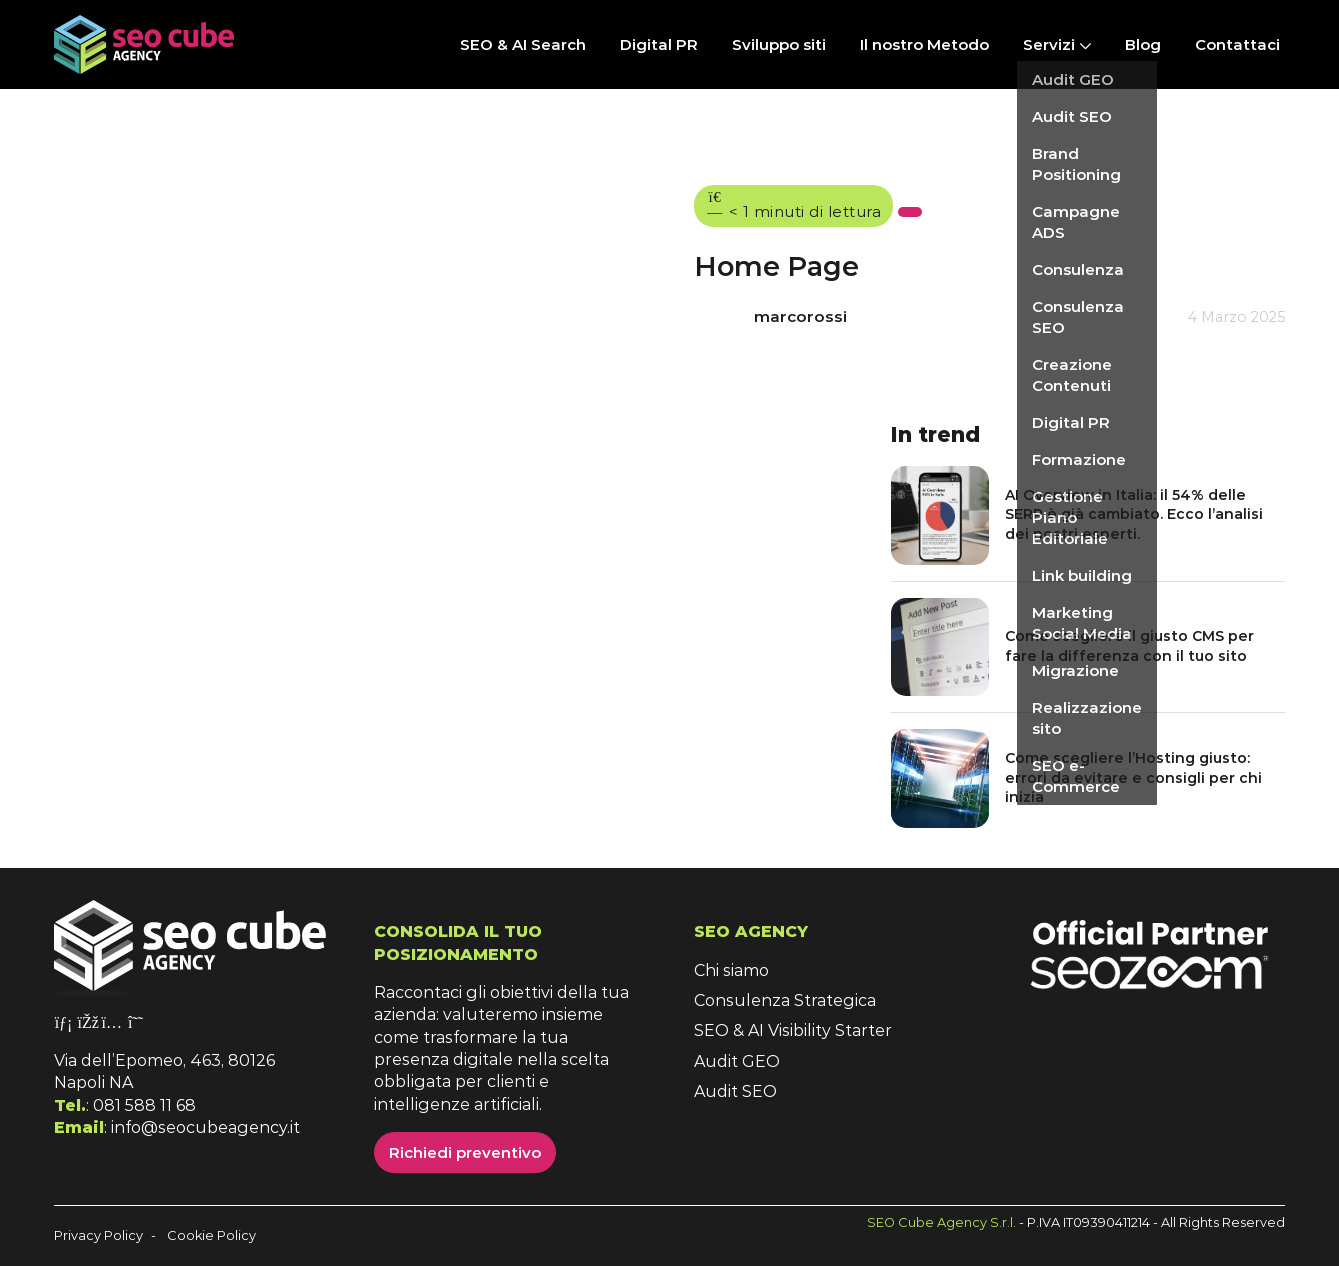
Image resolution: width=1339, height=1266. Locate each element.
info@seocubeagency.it (205, 1127)
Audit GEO (737, 1061)
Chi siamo (731, 970)
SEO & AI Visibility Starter (793, 1030)
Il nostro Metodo (924, 44)
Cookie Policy (211, 1235)
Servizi (1049, 44)
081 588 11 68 (144, 1105)
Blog (1143, 44)
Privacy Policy (98, 1235)
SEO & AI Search (523, 44)
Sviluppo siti (779, 44)
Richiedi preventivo (465, 1152)
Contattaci (1237, 44)
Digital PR (659, 44)
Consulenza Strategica (785, 1000)
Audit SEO (735, 1091)
